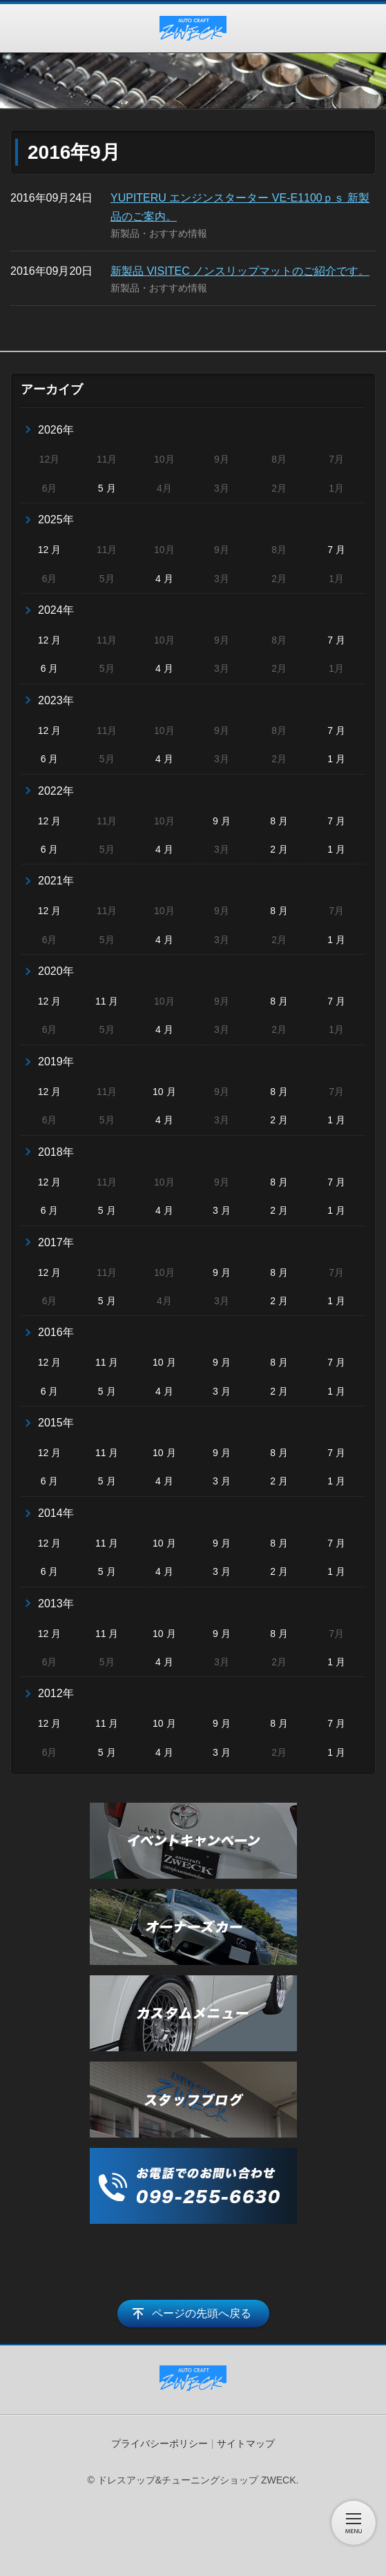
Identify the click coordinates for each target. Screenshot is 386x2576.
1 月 (336, 758)
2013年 (56, 1603)
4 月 (164, 578)
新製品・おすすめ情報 (158, 233)
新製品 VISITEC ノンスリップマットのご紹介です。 (239, 271)
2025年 (56, 519)
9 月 (222, 820)
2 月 (279, 849)
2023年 (56, 700)
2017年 (56, 1242)
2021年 (56, 881)
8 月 (279, 820)
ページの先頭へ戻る (201, 2313)
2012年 (56, 1693)
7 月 (336, 549)
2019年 (56, 1061)
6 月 (50, 668)
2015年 (56, 1423)
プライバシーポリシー (159, 2443)
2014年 (56, 1513)
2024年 (56, 610)
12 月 (49, 549)
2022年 (56, 791)
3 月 (222, 1210)
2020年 (56, 971)
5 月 (107, 488)
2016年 (56, 1332)
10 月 (164, 1091)
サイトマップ (246, 2443)
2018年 (56, 1152)
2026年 (56, 430)
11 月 (106, 1001)
